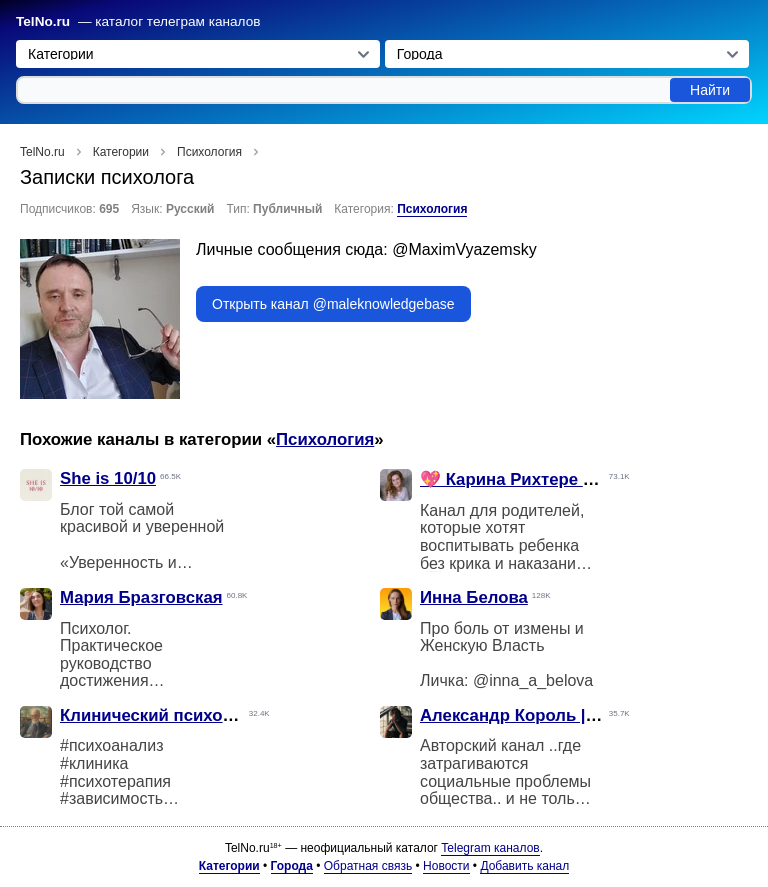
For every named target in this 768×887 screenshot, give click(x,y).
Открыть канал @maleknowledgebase (333, 304)
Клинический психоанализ (170, 715)
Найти (710, 90)
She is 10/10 (108, 478)
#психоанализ (111, 745)
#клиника (94, 763)
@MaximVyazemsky (464, 249)
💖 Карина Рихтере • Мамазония (553, 479)
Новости (446, 866)
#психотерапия (115, 781)
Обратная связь (368, 866)
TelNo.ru (43, 21)
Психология (432, 209)
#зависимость (111, 798)
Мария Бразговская (141, 597)
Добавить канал (524, 866)
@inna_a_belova (533, 680)
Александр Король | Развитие (544, 715)
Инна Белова (474, 597)
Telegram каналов (490, 848)
